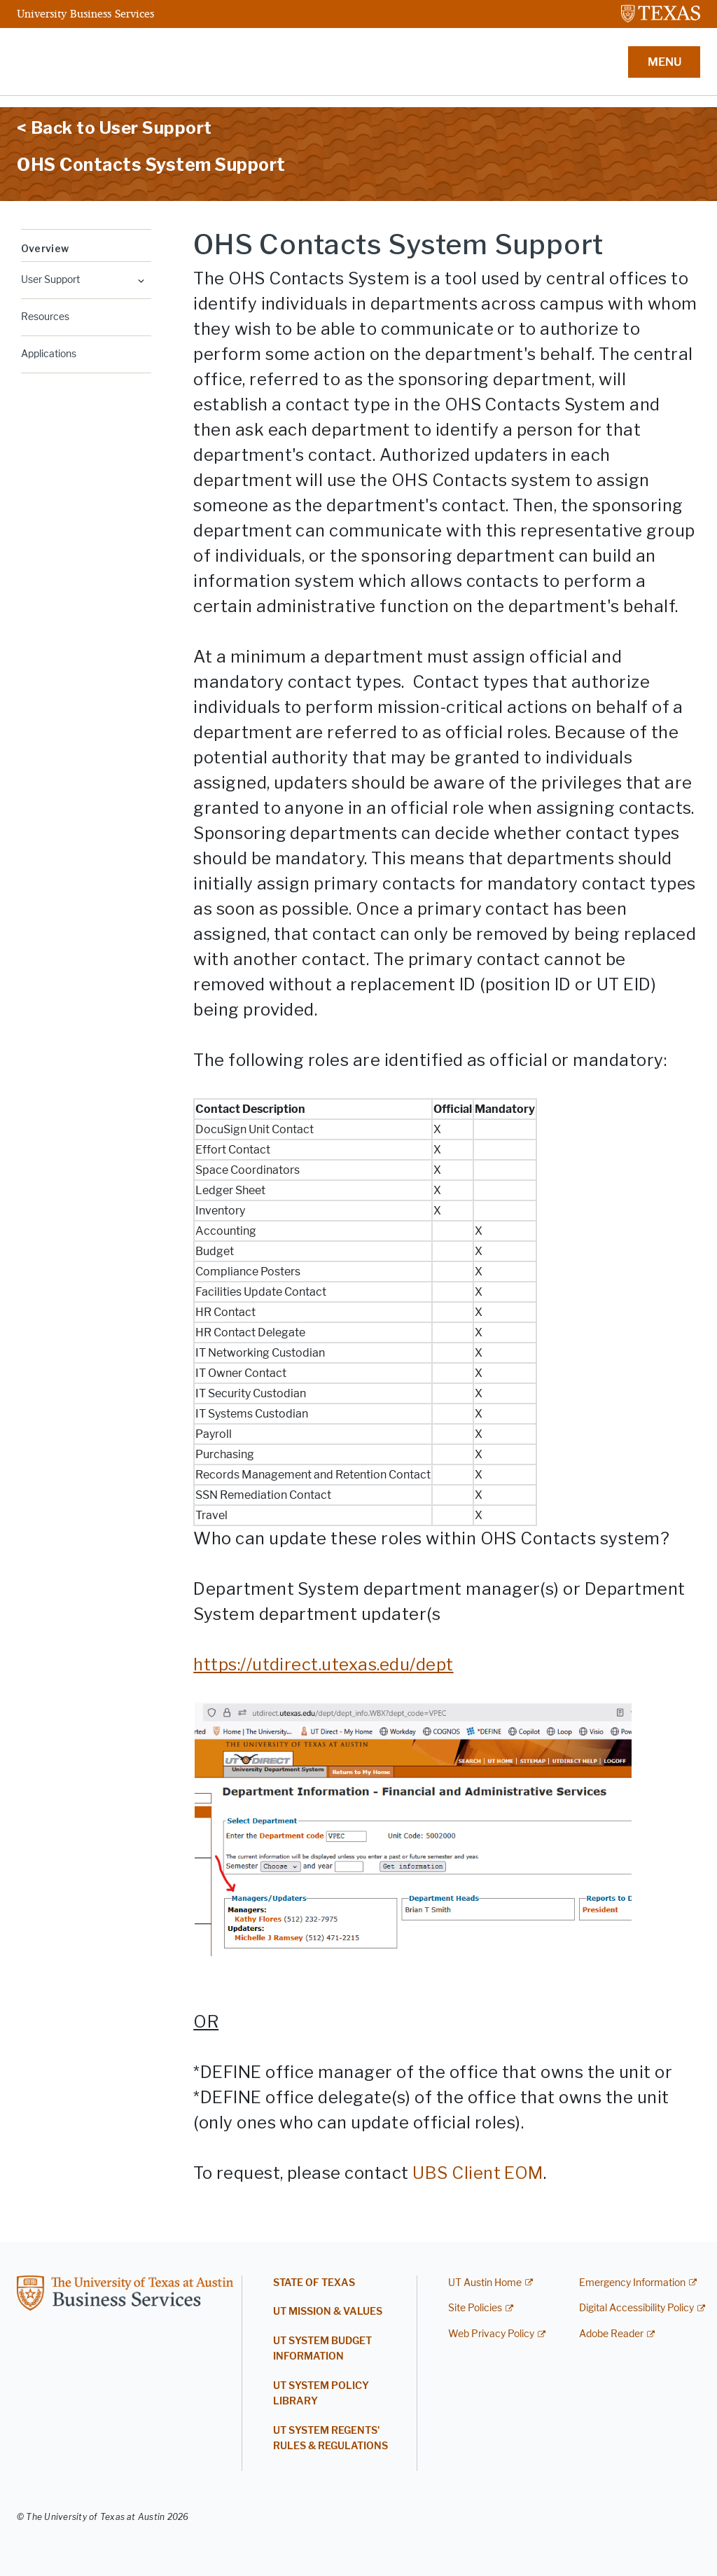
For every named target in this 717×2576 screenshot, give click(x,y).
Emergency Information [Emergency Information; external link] (632, 2283)
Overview (45, 248)
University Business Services (85, 13)
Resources (45, 317)
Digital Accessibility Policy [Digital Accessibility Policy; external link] (636, 2308)
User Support (50, 280)
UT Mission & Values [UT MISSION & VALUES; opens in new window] (327, 2312)
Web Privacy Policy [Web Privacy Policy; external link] (491, 2334)
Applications (48, 354)
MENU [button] (664, 62)
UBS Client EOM (477, 2173)
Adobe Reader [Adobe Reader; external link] (611, 2334)
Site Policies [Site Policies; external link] (475, 2308)
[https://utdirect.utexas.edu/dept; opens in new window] (323, 1664)
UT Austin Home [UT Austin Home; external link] (485, 2283)
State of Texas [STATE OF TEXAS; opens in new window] (314, 2283)
